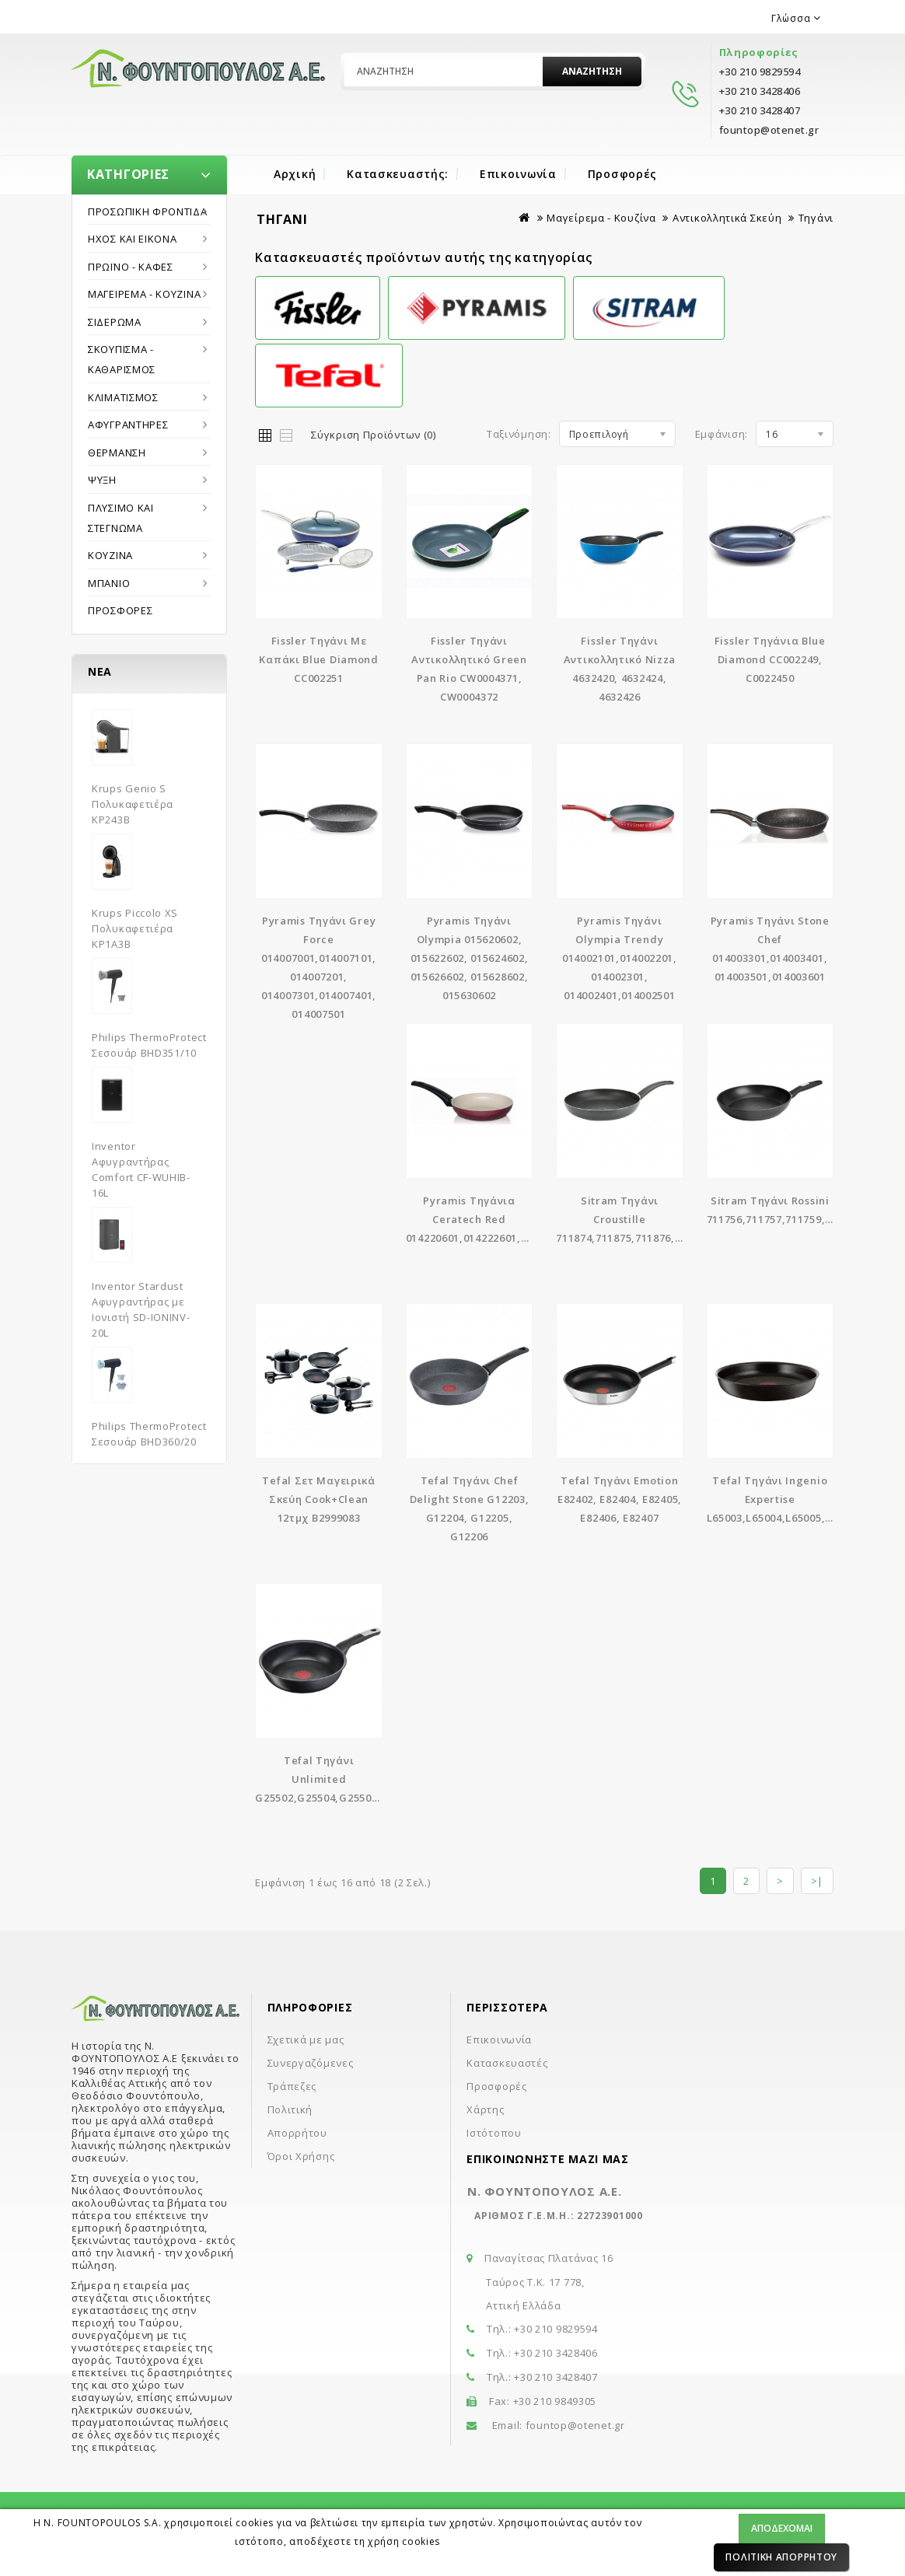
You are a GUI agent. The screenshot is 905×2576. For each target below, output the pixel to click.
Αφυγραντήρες (128, 425)
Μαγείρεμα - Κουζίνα (144, 294)
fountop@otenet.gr (575, 2425)
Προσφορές (622, 173)
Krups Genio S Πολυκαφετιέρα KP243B (132, 804)
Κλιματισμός (123, 397)
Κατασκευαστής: (398, 173)
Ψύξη (102, 480)
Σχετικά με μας (305, 2039)
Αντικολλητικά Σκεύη (727, 218)
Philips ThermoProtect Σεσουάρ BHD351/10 (149, 1045)
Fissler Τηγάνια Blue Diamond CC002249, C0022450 (770, 659)
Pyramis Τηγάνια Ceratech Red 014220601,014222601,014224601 (490, 1219)
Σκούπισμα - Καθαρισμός (121, 359)
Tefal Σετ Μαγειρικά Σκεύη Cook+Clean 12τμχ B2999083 (318, 1499)
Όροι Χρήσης (301, 2156)
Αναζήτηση (592, 71)
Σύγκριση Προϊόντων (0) (373, 435)
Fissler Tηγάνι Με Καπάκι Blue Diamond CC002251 (318, 659)
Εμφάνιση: (721, 434)
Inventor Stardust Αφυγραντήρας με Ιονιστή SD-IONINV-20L (141, 1309)
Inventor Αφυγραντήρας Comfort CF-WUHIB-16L (141, 1169)
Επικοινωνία (518, 173)
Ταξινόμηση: (519, 434)
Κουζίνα (110, 555)
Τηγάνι (815, 218)
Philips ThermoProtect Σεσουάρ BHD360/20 (149, 1434)
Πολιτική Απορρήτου (781, 2557)
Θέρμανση (117, 453)
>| (817, 1881)
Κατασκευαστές (506, 2063)
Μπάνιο (109, 583)
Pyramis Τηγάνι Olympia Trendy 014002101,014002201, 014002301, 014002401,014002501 (619, 958)
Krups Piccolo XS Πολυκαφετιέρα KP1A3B (135, 928)
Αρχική (295, 173)
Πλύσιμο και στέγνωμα (121, 518)
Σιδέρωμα (115, 322)
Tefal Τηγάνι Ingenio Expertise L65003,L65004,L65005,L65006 (784, 1499)
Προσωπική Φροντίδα (148, 211)
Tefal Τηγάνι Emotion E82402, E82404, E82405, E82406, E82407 (619, 1499)
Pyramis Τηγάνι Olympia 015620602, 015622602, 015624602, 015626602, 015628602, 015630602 (470, 958)
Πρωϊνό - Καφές (130, 267)
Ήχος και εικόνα (132, 239)
